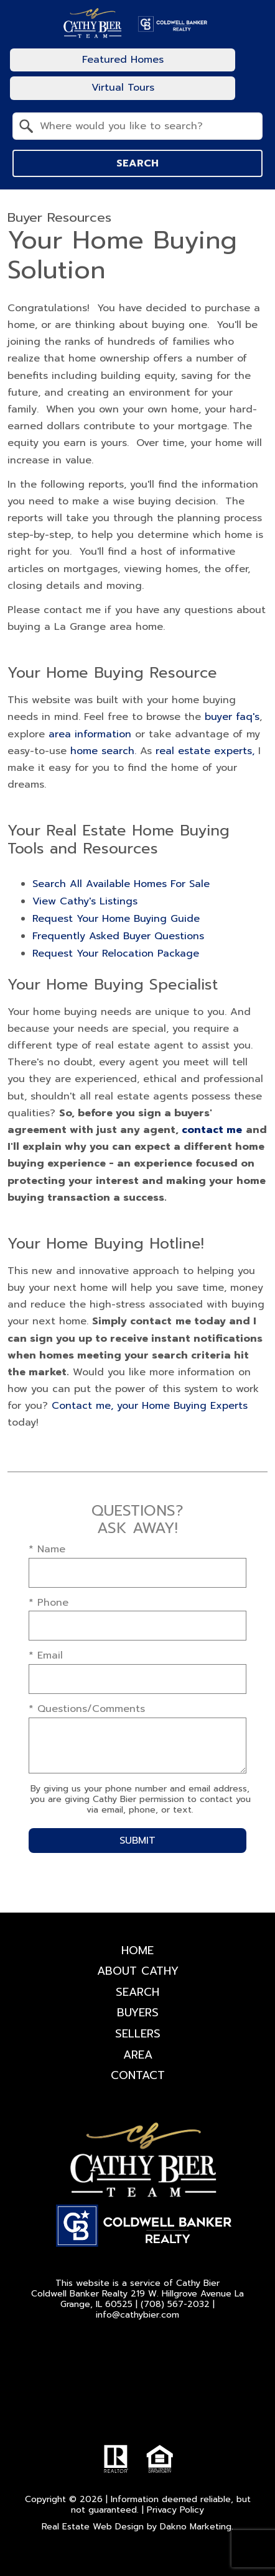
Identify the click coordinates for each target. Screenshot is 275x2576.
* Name (47, 1549)
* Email (46, 1655)
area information (90, 734)
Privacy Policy (175, 2509)
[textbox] (145, 126)
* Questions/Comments (87, 1708)
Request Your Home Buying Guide (116, 918)
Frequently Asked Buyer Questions (118, 936)
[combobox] (137, 126)
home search (102, 751)
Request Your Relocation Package (115, 953)
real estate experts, (205, 751)
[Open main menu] (253, 74)
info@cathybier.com (137, 2314)
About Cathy (138, 1971)
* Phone (48, 1602)
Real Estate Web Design (93, 2526)
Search (137, 163)
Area (137, 2055)
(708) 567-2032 (175, 2304)
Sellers (138, 2033)
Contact (138, 2075)
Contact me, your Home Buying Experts (150, 1405)
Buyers (138, 2012)
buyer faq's (232, 716)
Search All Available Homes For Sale (121, 883)
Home (137, 1950)
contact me (212, 1129)
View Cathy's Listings (85, 901)
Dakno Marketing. (196, 2526)
